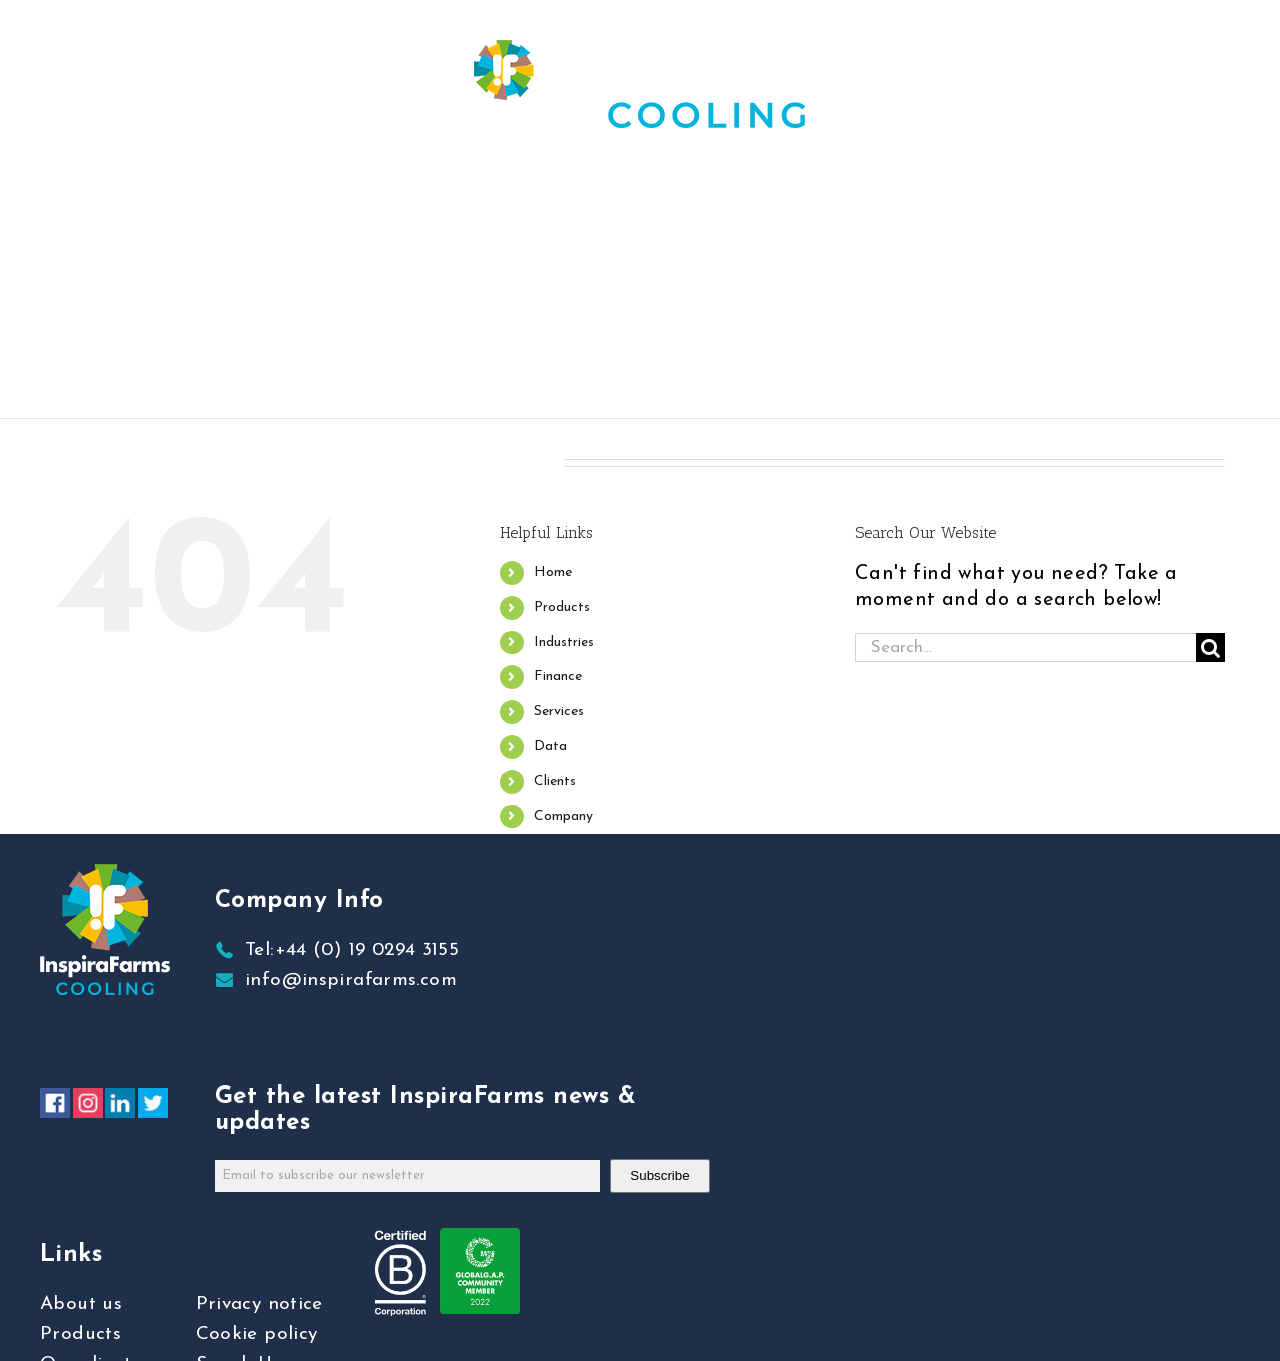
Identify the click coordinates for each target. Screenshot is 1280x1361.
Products (562, 607)
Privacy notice (259, 1304)
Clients (555, 781)
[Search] (1210, 647)
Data (550, 746)
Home (553, 572)
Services (559, 711)
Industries (564, 642)
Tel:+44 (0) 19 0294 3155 (352, 950)
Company (563, 816)
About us (81, 1304)
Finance (558, 676)
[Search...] (1025, 647)
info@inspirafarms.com (351, 980)
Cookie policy (257, 1334)
